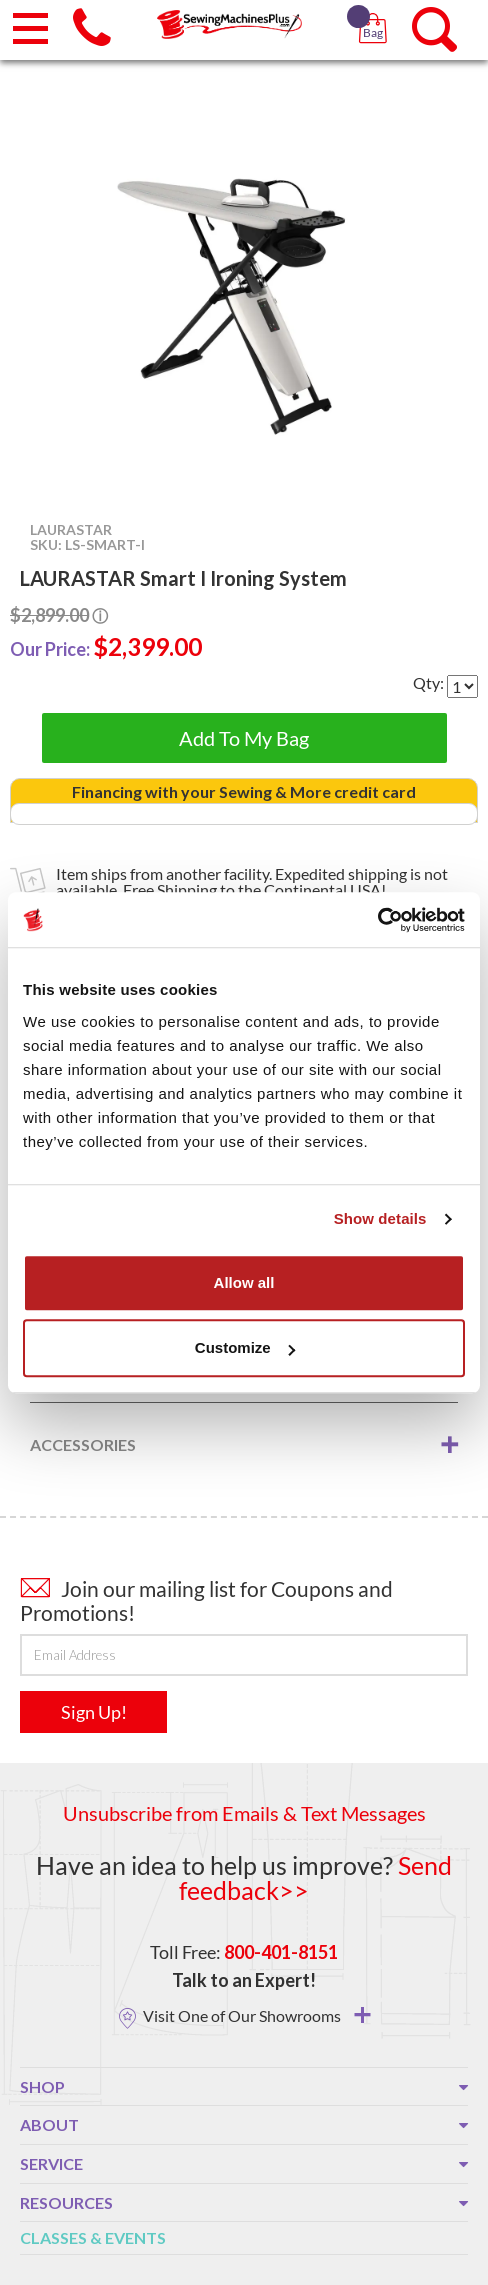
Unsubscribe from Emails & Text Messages (244, 1813)
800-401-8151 (281, 1952)
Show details (380, 1218)
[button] (376, 10)
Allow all (244, 1282)
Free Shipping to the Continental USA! (254, 889)
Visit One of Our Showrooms (257, 2015)
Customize (245, 1347)
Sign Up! (94, 1712)
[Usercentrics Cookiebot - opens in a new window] (377, 920)
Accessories (83, 1444)
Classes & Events (93, 2237)
